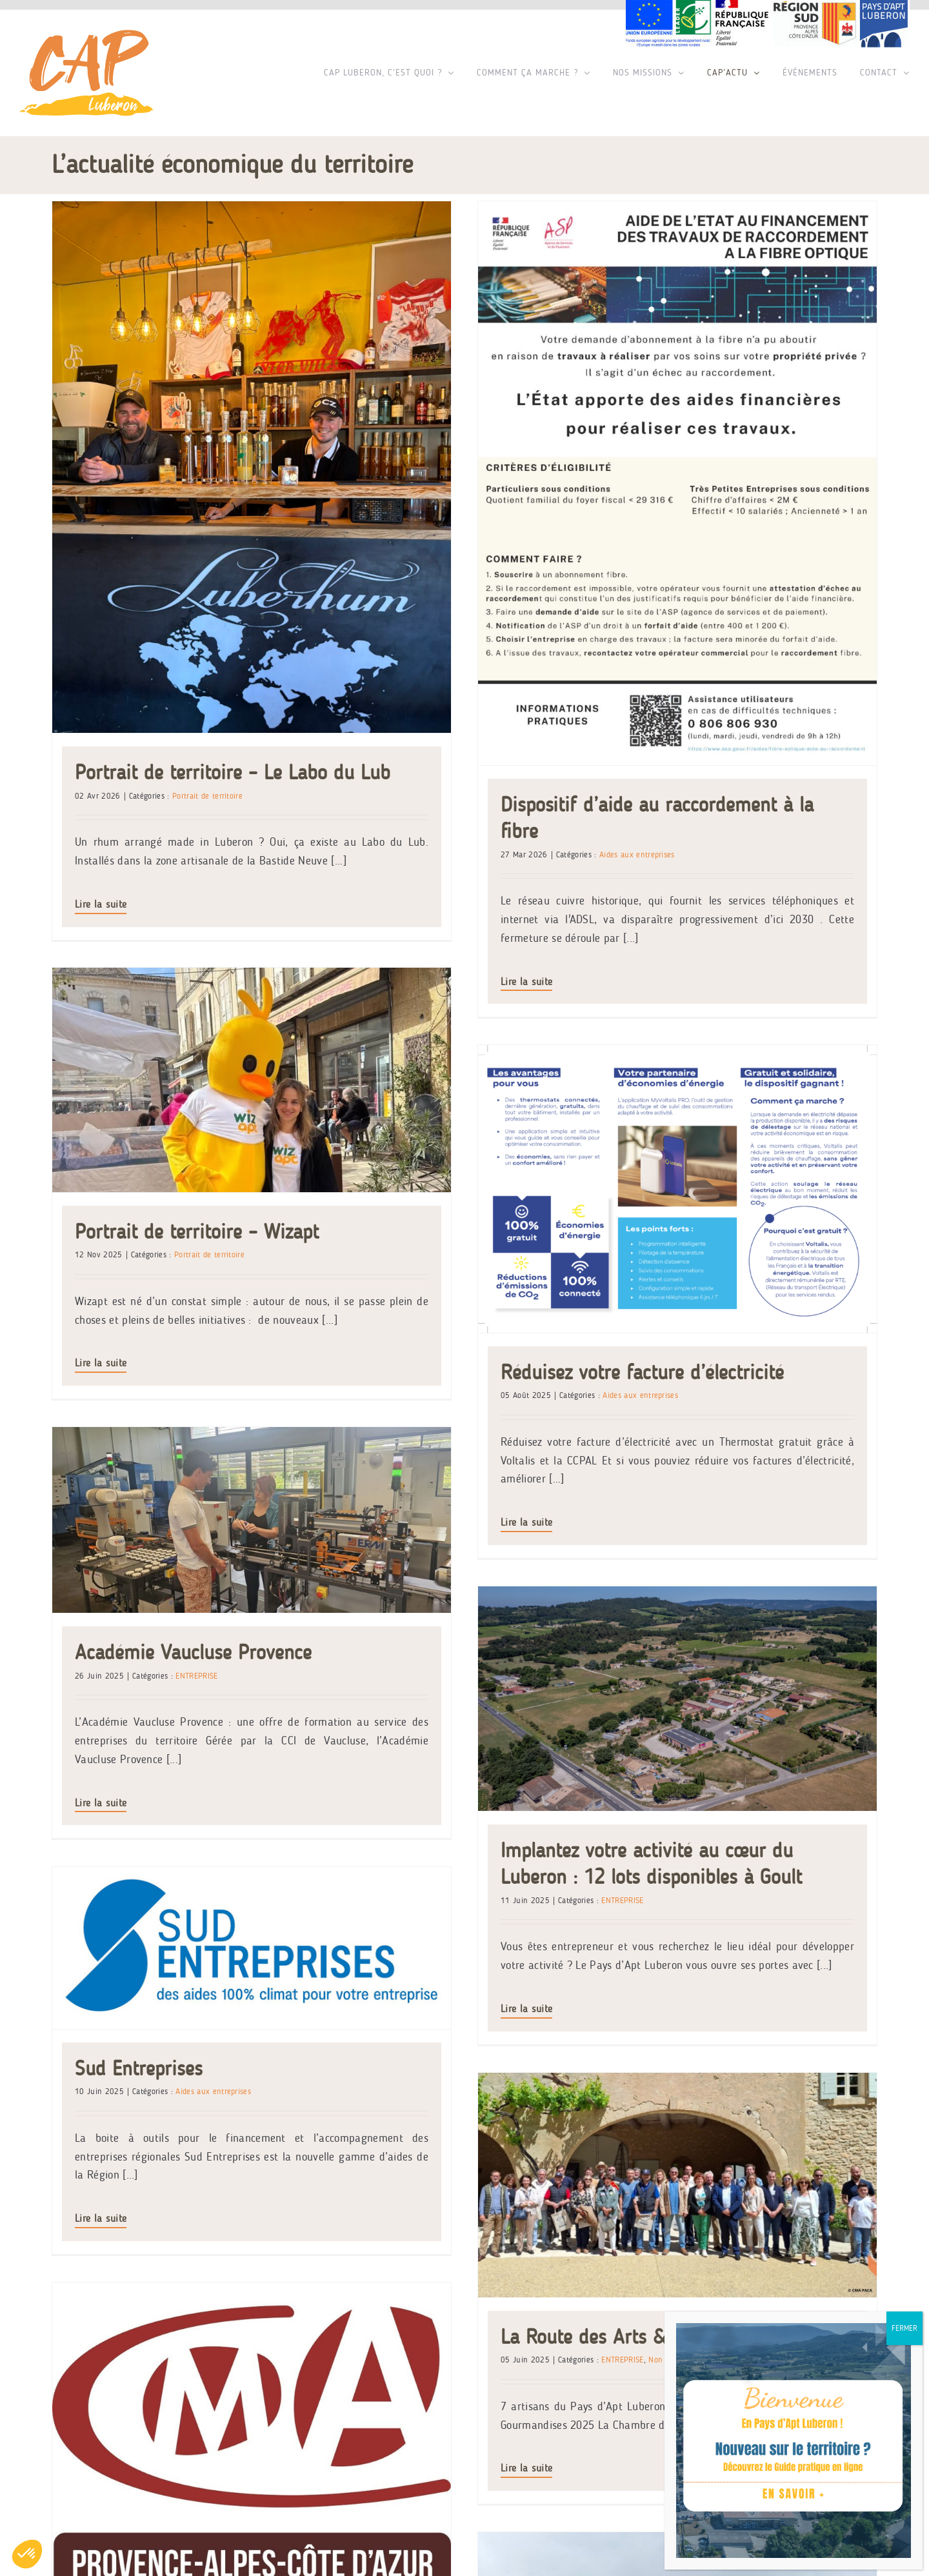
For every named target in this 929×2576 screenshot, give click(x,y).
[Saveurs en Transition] (415, 1893)
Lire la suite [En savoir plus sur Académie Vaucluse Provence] (100, 1441)
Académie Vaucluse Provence (193, 1291)
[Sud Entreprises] (580, 1507)
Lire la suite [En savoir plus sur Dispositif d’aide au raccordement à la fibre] (438, 981)
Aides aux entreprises (377, 2125)
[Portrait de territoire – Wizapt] (580, 626)
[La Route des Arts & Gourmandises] (425, 1687)
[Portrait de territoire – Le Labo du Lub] (251, 467)
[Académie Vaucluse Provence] (251, 1158)
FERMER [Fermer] (904, 2328)
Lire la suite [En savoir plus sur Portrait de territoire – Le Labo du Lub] (100, 904)
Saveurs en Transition (327, 2101)
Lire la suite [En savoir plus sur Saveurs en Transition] (264, 2252)
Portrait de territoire (207, 796)
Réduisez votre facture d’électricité (718, 1133)
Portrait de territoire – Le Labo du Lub (232, 772)
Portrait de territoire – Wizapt (525, 778)
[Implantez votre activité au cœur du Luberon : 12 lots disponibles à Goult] (589, 1276)
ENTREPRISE (196, 1314)
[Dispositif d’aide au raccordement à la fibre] (589, 483)
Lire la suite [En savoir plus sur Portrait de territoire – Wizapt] (429, 910)
